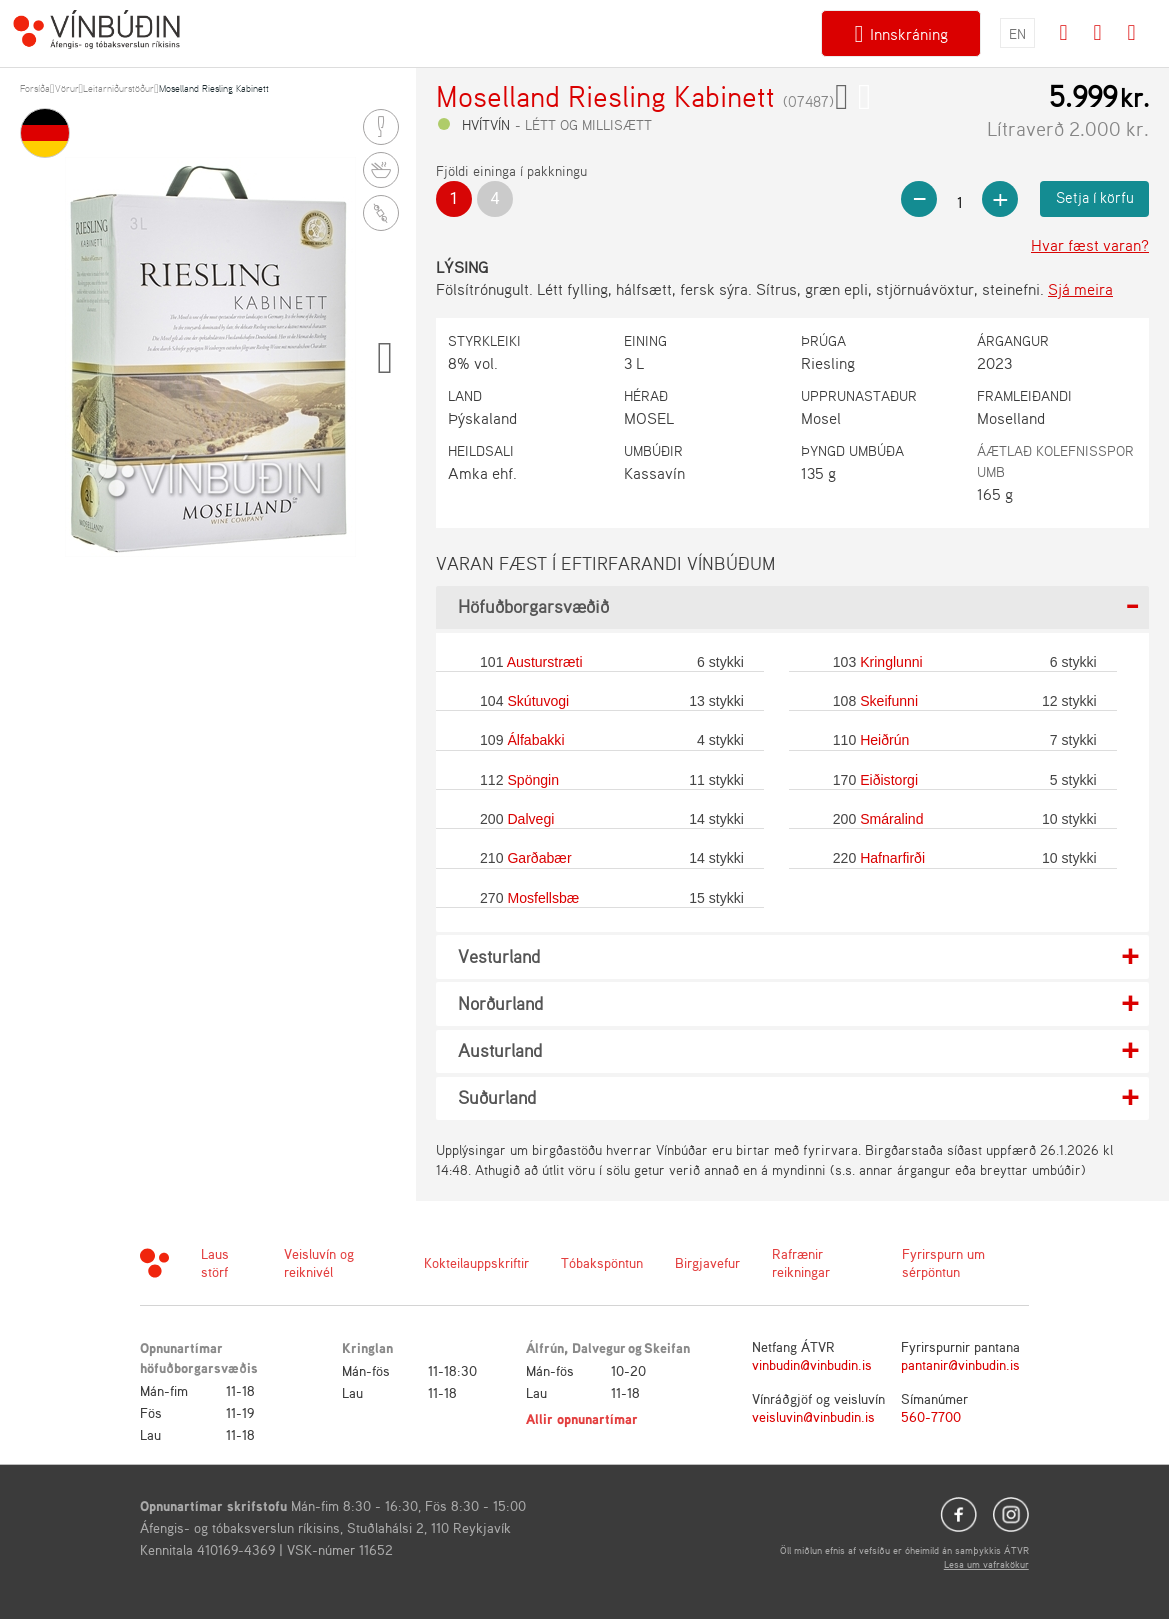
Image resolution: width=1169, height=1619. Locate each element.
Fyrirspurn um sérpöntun (943, 1262)
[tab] (792, 608)
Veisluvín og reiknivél (319, 1262)
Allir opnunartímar (582, 1418)
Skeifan (667, 1347)
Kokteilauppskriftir (476, 1262)
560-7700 (931, 1416)
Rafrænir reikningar (801, 1262)
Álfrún (545, 1347)
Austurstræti (545, 662)
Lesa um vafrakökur (986, 1564)
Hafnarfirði (892, 858)
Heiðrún (884, 740)
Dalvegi (530, 819)
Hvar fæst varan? (1090, 245)
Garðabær (539, 858)
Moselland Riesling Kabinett (214, 88)
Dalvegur (599, 1347)
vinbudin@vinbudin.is (812, 1364)
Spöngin (533, 780)
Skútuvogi (538, 701)
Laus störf (215, 1262)
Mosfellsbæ (543, 898)
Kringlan (367, 1347)
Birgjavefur (707, 1262)
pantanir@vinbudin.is (960, 1364)
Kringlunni (891, 662)
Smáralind (891, 819)
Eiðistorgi (889, 780)
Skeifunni (889, 701)
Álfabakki (535, 740)
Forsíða (35, 88)
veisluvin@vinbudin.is (813, 1416)
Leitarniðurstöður (118, 88)
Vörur (67, 88)
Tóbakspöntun (602, 1262)
